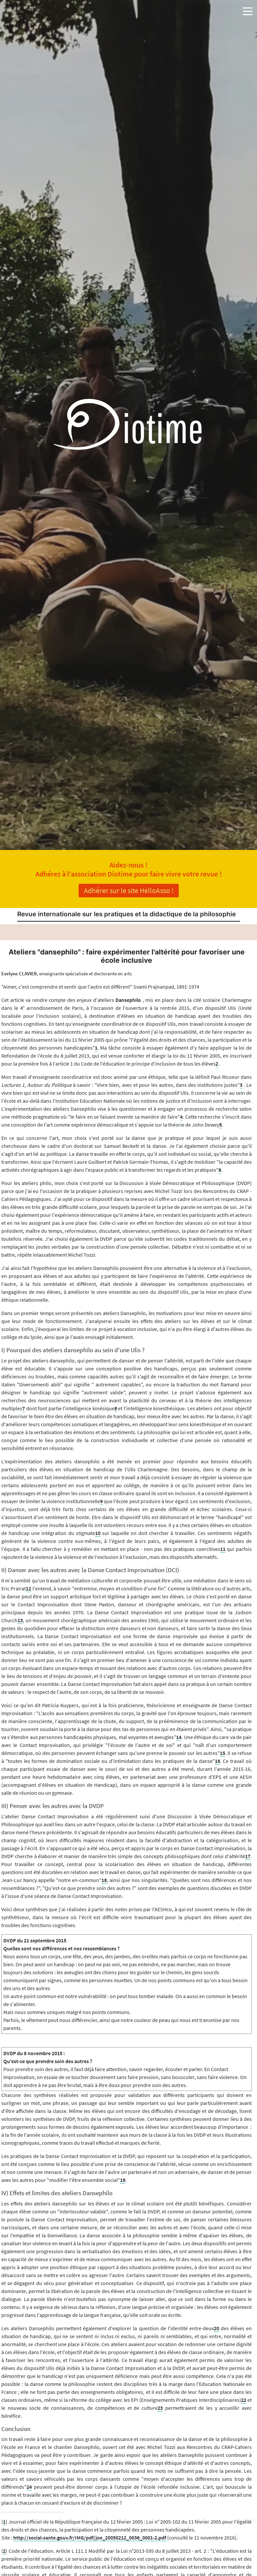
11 (222, 1549)
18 (104, 1880)
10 (97, 1533)
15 (222, 1753)
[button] (247, 10)
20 (216, 2328)
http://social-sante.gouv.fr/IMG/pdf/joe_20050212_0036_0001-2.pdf (90, 2537)
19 (122, 2180)
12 (28, 1588)
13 (20, 1620)
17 (247, 1856)
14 (178, 1737)
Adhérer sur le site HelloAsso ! (128, 890)
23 (160, 2407)
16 (217, 1761)
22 (243, 2400)
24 (29, 2486)
